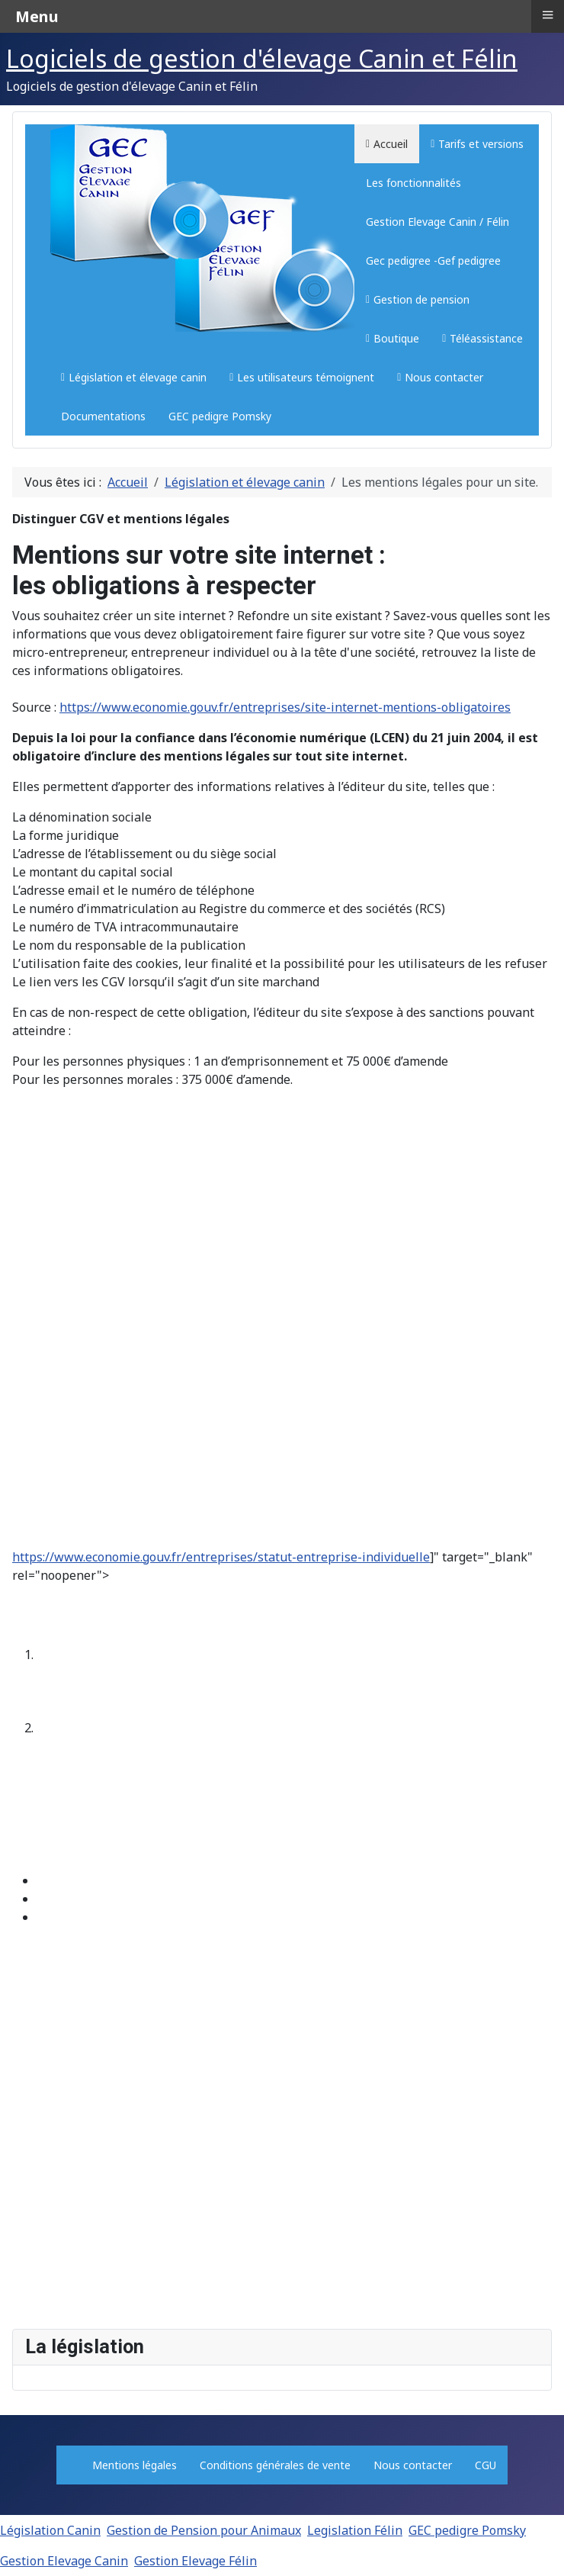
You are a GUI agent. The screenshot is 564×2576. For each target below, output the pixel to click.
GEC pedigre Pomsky (467, 2530)
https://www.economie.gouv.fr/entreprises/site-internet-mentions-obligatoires (285, 707)
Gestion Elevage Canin (64, 2560)
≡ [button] (547, 14)
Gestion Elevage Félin (195, 2560)
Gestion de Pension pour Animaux (204, 2530)
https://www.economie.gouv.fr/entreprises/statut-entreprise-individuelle (221, 1556)
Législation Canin (50, 2530)
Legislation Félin (354, 2530)
